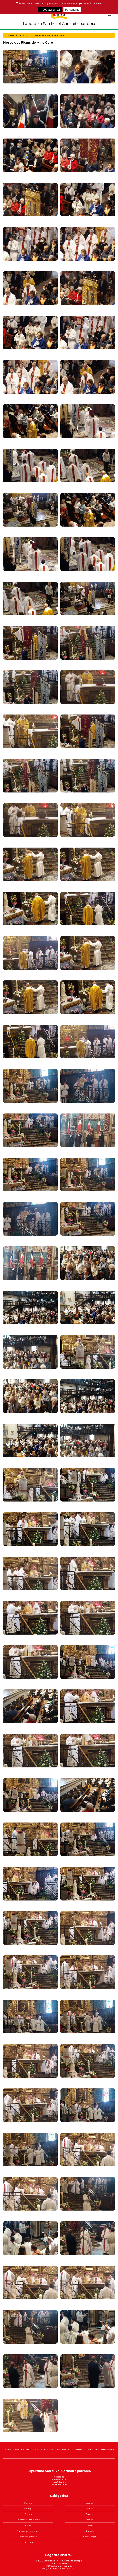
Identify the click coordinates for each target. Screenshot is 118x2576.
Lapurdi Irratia (32, 2449)
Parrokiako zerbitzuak (28, 2531)
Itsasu (90, 2525)
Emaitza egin (90, 2536)
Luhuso (89, 2519)
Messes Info (109, 2449)
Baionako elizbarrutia (13, 2449)
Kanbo (90, 2508)
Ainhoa (89, 2503)
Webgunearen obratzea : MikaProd (59, 2568)
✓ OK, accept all (50, 9)
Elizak (28, 2525)
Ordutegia (28, 2508)
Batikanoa (98, 2449)
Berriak (28, 2514)
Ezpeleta (90, 2514)
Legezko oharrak (59, 2563)
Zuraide (90, 2531)
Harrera (28, 2503)
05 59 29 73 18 (59, 2484)
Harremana (28, 2542)
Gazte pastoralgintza (50, 2449)
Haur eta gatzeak (28, 2536)
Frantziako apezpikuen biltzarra (77, 2449)
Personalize (72, 9)
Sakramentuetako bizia (28, 2519)
